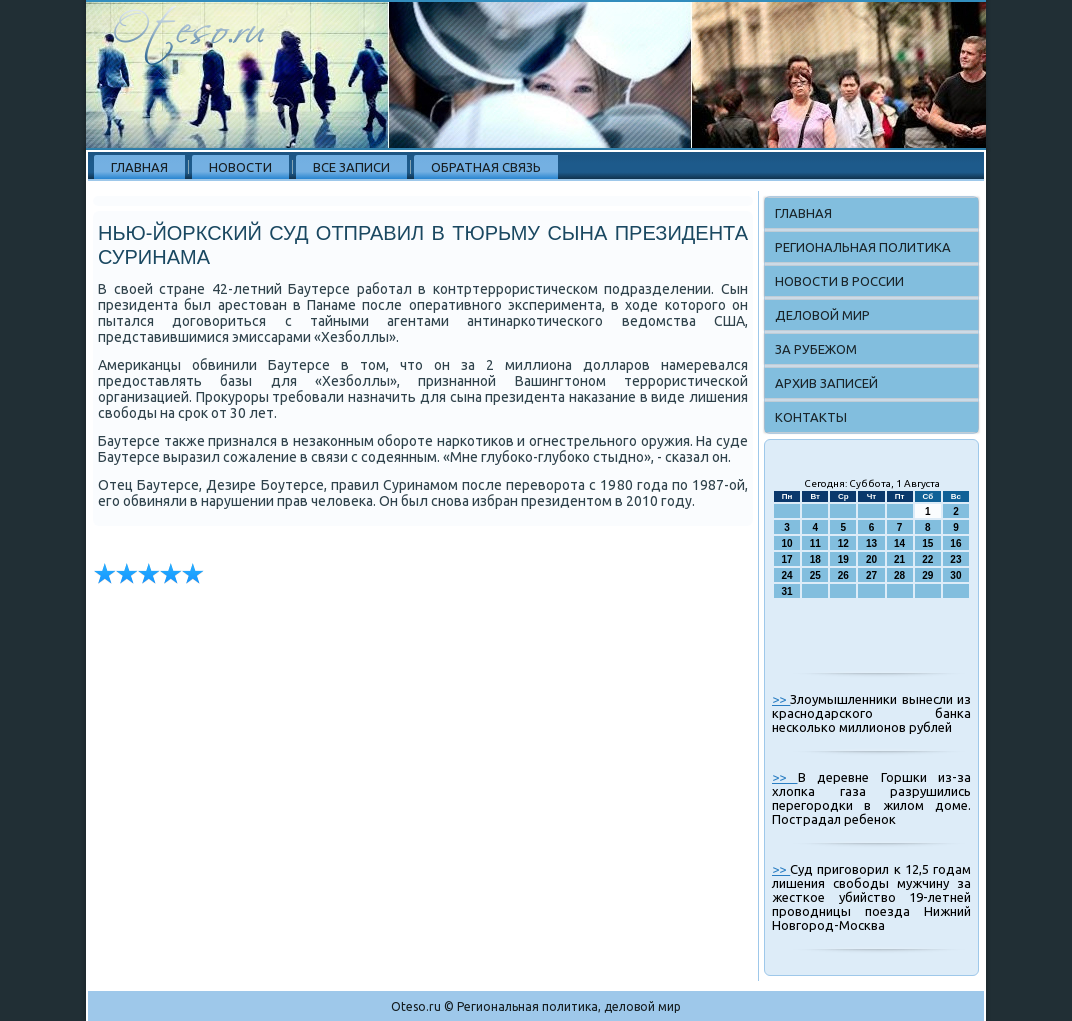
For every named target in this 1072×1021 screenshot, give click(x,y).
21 (899, 559)
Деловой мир (822, 315)
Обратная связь (486, 167)
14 (899, 543)
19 (843, 559)
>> (781, 699)
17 (787, 559)
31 (787, 591)
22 (927, 559)
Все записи (351, 167)
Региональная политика (863, 247)
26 (843, 575)
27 (871, 575)
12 (843, 543)
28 (899, 575)
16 (955, 543)
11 (815, 543)
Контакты (811, 417)
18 (815, 559)
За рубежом (816, 349)
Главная (139, 167)
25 (815, 575)
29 (927, 575)
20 (871, 559)
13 (871, 543)
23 (955, 559)
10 (787, 543)
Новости (240, 167)
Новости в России (839, 281)
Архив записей (826, 383)
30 (955, 575)
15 (927, 543)
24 (787, 575)
